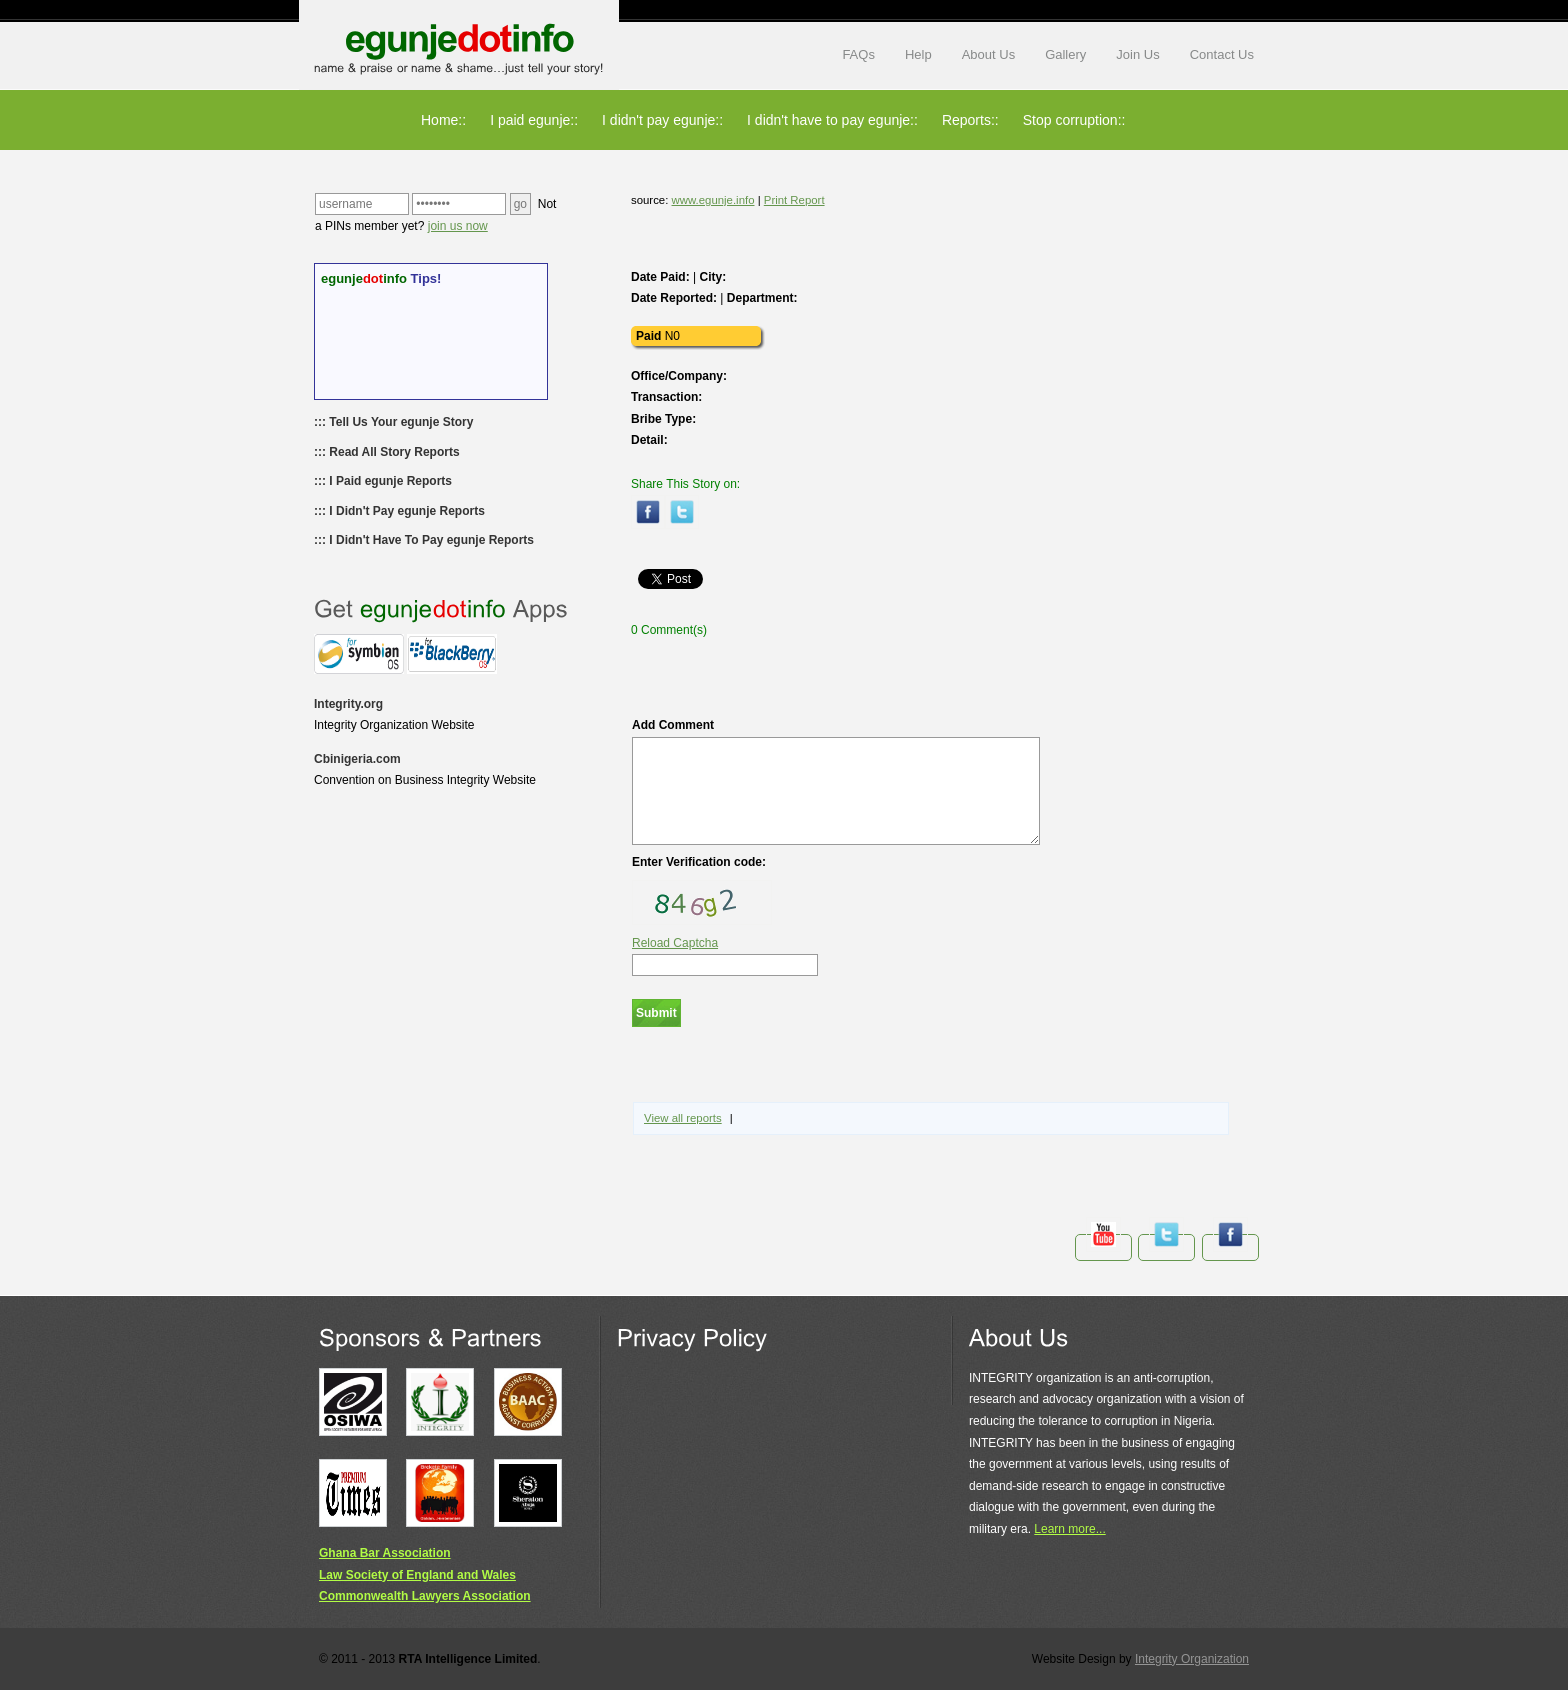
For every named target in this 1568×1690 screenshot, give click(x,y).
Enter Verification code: (699, 862)
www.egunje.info (713, 200)
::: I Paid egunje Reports (383, 481)
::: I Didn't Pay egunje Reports (399, 511)
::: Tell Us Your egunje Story (393, 422)
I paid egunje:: (534, 120)
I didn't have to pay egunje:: (832, 120)
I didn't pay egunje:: (662, 120)
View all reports (683, 1118)
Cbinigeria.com (357, 759)
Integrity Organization (1192, 1659)
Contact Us (1222, 54)
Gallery (1065, 54)
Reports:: (970, 120)
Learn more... (1069, 1529)
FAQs (858, 54)
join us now (458, 226)
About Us (988, 54)
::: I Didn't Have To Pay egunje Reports (424, 540)
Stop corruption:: (1074, 120)
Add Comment (836, 781)
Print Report (794, 200)
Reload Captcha (675, 943)
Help (918, 54)
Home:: (443, 120)
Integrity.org (348, 704)
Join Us (1137, 54)
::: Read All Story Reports (387, 452)
